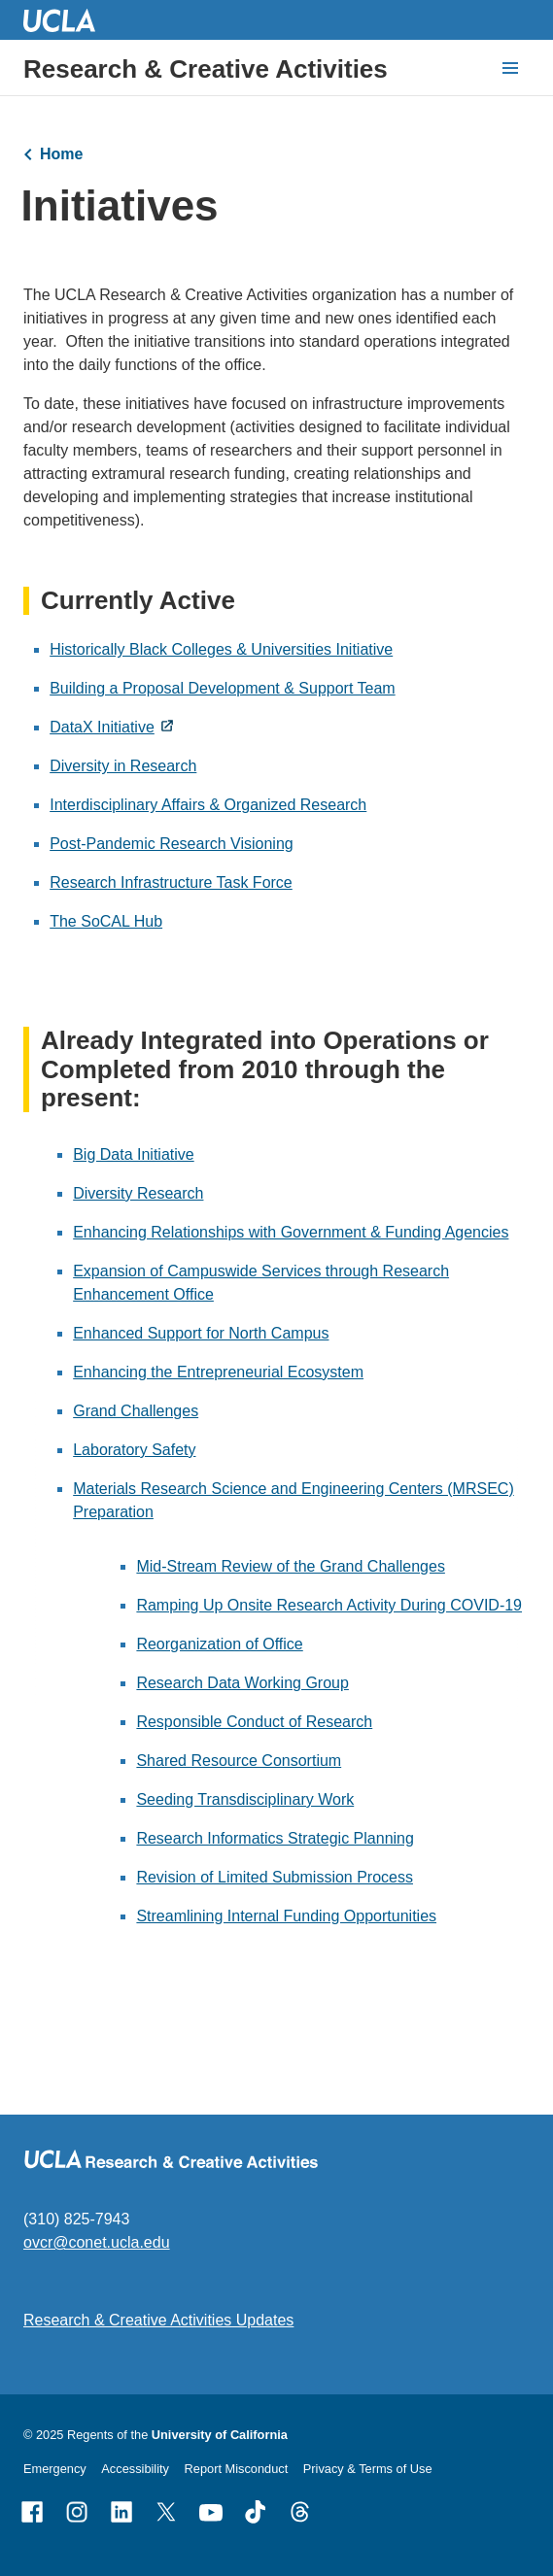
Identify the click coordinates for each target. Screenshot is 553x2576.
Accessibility (135, 2468)
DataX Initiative (102, 728)
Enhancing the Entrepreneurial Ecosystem (218, 1372)
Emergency (54, 2468)
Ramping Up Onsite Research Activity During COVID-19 (329, 1605)
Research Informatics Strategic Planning (274, 1838)
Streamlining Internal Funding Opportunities (286, 1916)
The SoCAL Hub (106, 922)
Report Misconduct (237, 2468)
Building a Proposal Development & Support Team (222, 689)
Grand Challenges (135, 1411)
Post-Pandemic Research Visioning (172, 844)
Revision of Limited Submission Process (274, 1877)
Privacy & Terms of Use (367, 2468)
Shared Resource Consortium (238, 1760)
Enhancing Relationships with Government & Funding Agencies (290, 1232)
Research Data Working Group (242, 1683)
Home (61, 154)
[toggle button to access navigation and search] (510, 68)
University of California (220, 2434)
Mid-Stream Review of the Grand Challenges (290, 1566)
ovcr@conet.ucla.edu (96, 2242)
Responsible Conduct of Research (254, 1721)
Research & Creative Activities (205, 69)
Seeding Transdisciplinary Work (245, 1799)
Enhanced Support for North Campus (200, 1333)
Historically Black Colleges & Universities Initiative (221, 650)
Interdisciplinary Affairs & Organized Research (208, 805)
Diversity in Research (123, 767)
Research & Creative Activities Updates (158, 2320)
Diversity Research (138, 1193)
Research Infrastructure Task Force (171, 883)
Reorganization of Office (219, 1644)
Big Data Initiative (133, 1154)
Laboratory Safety (134, 1449)
